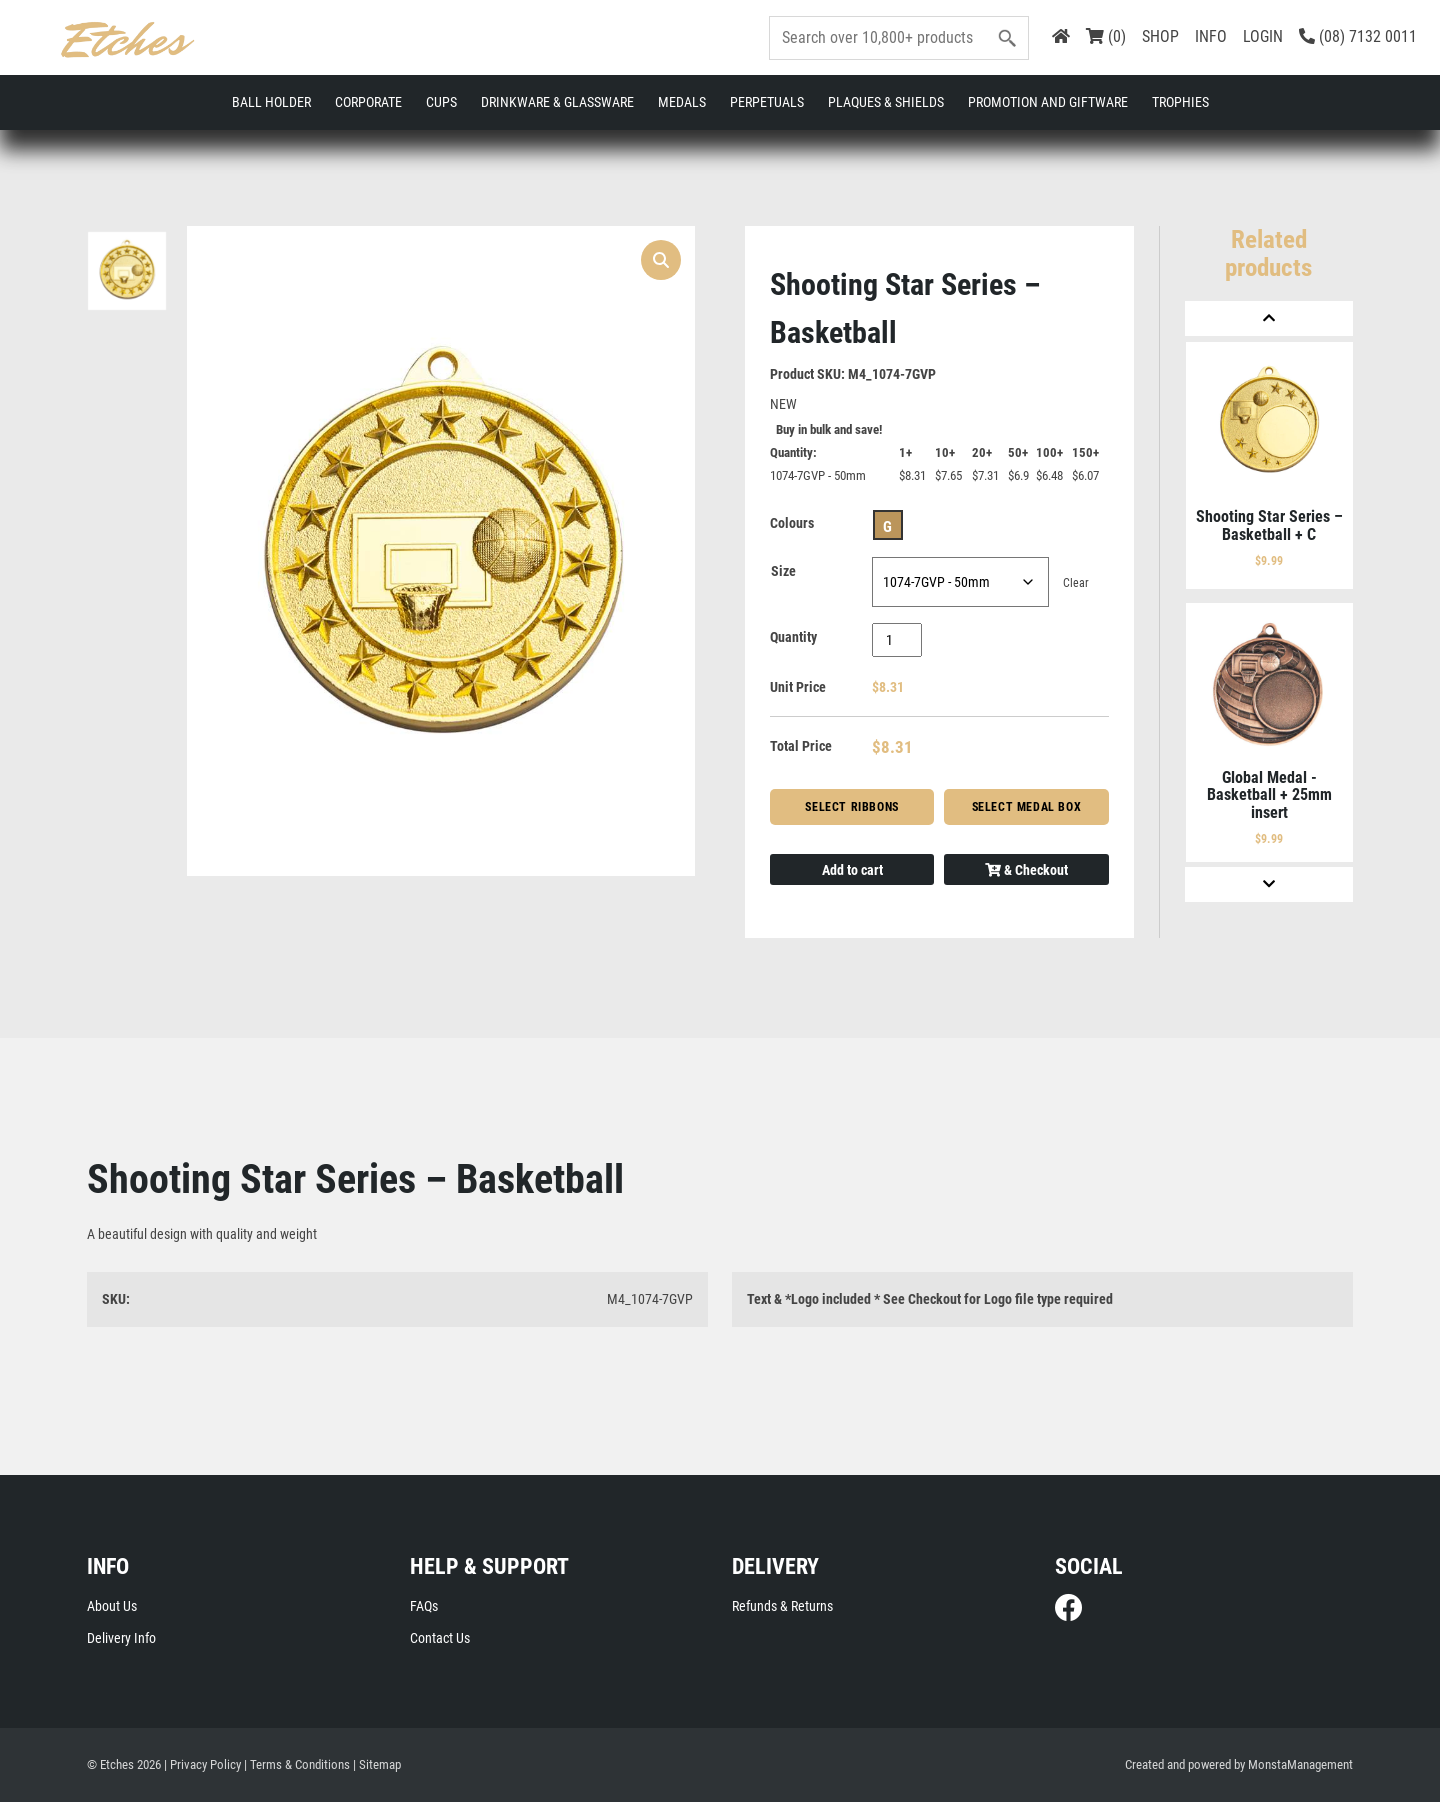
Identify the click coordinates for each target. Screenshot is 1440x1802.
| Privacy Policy (202, 1764)
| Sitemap (377, 1764)
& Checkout (1026, 870)
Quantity (793, 637)
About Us (112, 1606)
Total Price (801, 746)
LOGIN (1263, 36)
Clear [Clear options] (1076, 583)
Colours (792, 523)
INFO (1211, 36)
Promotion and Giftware (1048, 102)
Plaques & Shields (886, 102)
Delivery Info (121, 1638)
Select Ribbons (851, 807)
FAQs (424, 1606)
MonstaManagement (1300, 1764)
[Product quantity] (897, 640)
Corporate (368, 102)
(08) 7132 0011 (1358, 36)
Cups (441, 102)
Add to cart (852, 870)
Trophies (1180, 102)
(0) (1106, 36)
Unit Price (798, 687)
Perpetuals (767, 102)
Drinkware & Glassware (557, 102)
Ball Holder (271, 102)
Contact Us (440, 1638)
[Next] (1269, 884)
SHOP (1160, 36)
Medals (682, 102)
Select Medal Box (1027, 807)
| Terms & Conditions (297, 1764)
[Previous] (1269, 318)
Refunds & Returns (782, 1606)
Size (783, 571)
